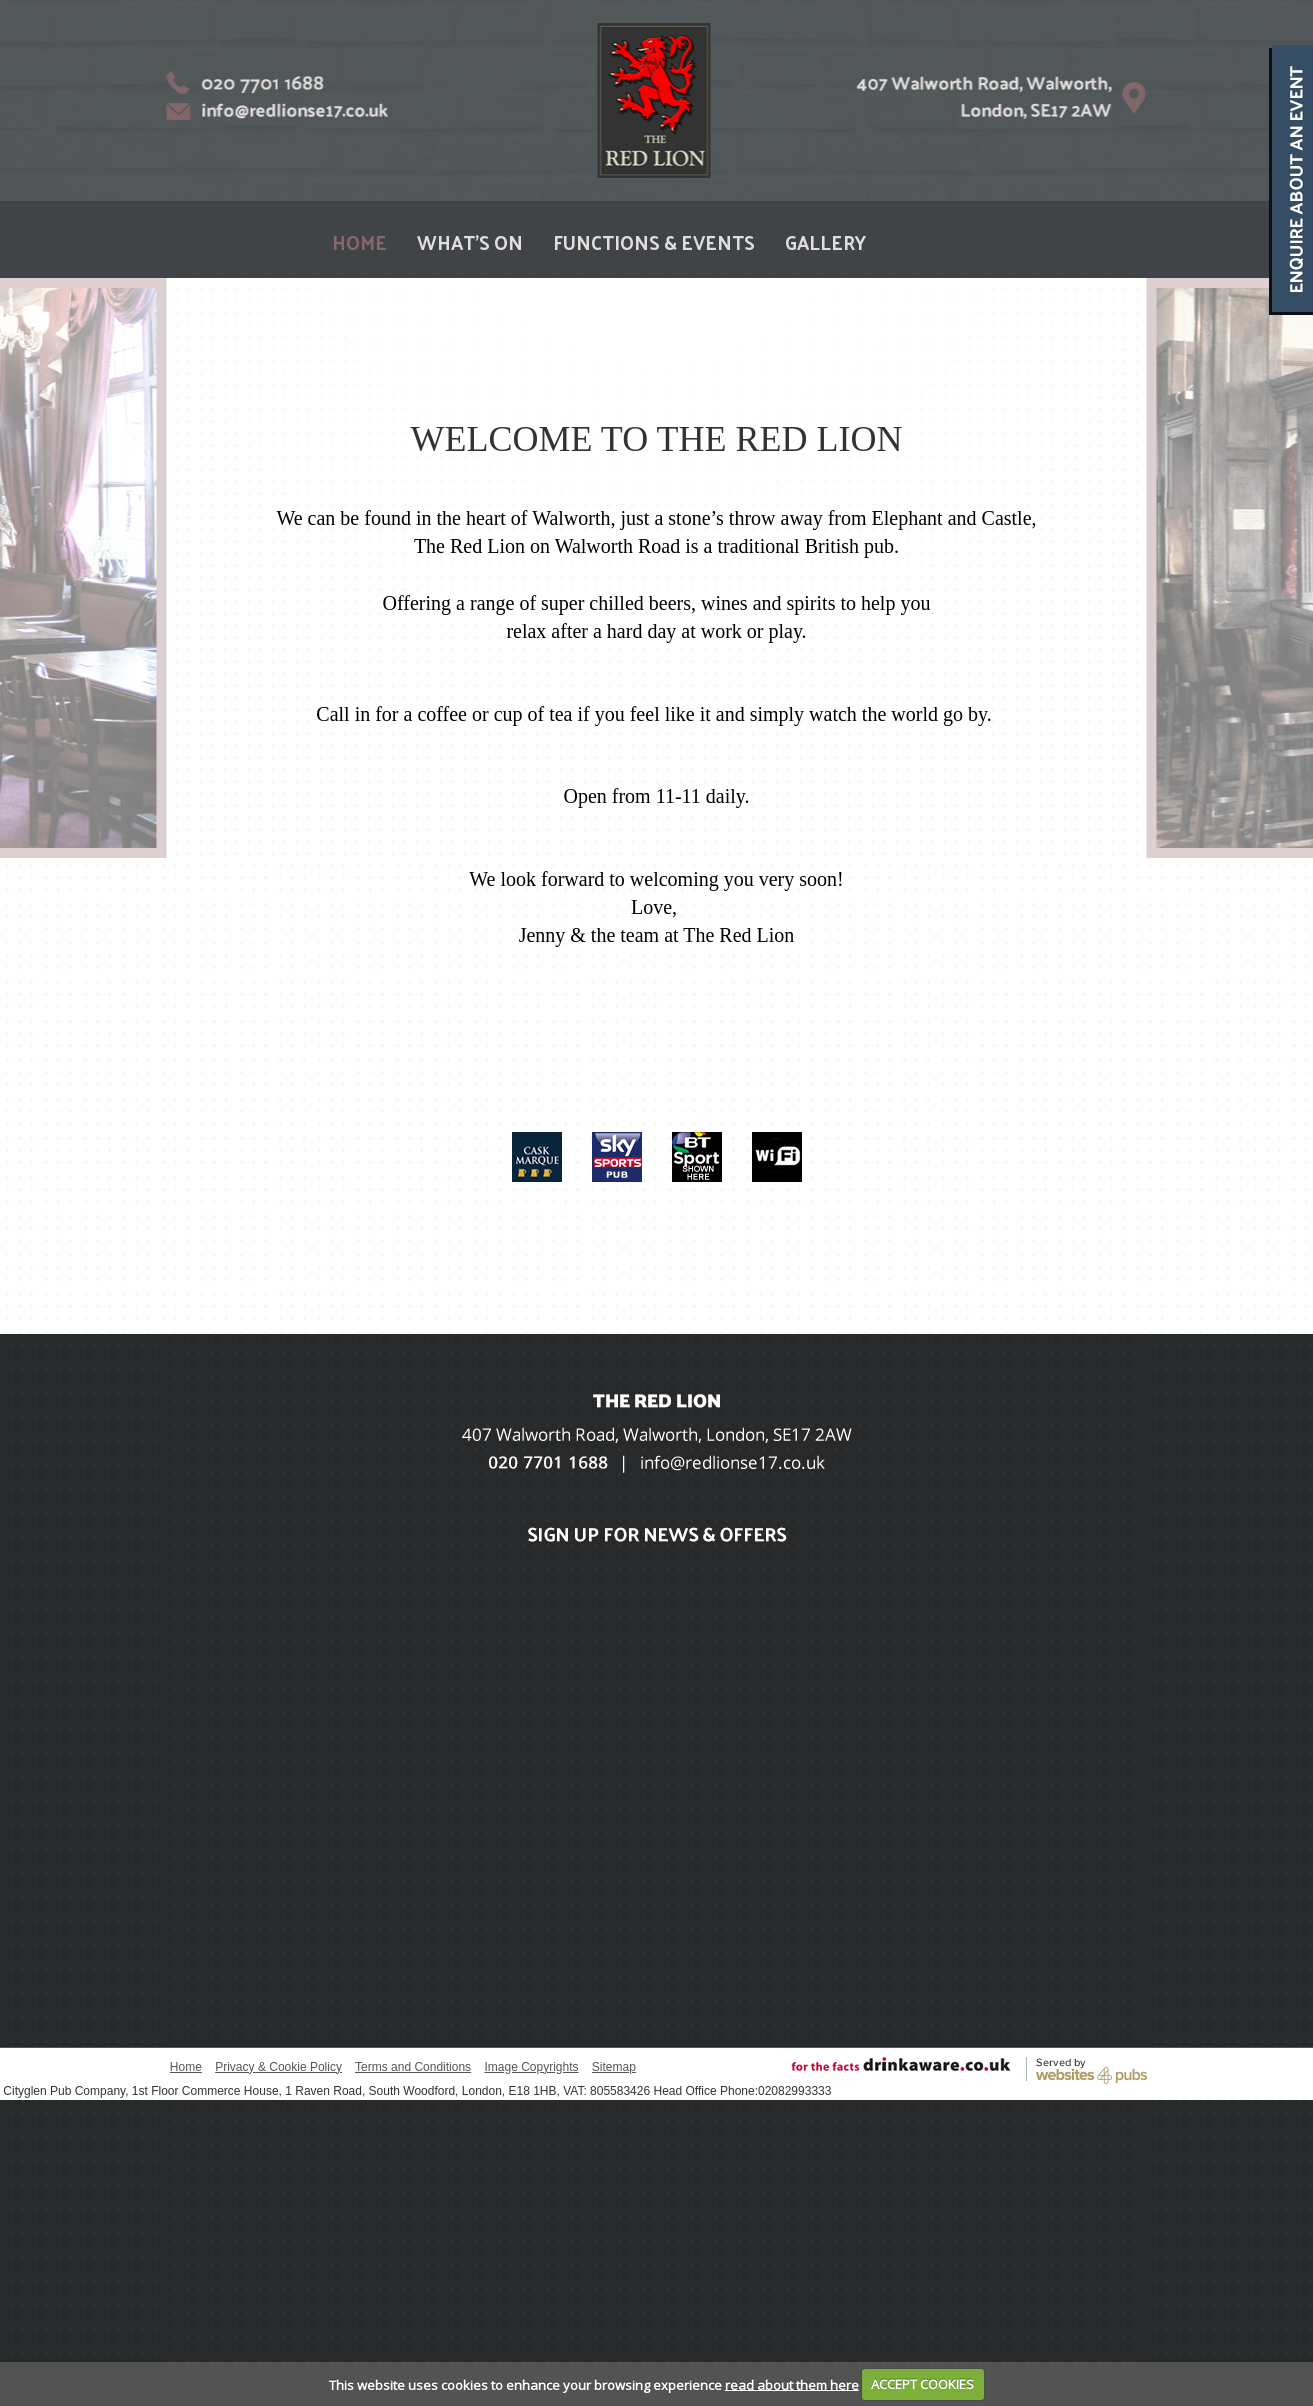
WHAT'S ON (470, 242)
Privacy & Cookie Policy (278, 2067)
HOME (359, 242)
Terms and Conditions (413, 2067)
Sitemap (614, 2067)
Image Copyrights (531, 2067)
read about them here (792, 2384)
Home (186, 2067)
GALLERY (825, 242)
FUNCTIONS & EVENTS (654, 242)
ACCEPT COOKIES (922, 2384)
